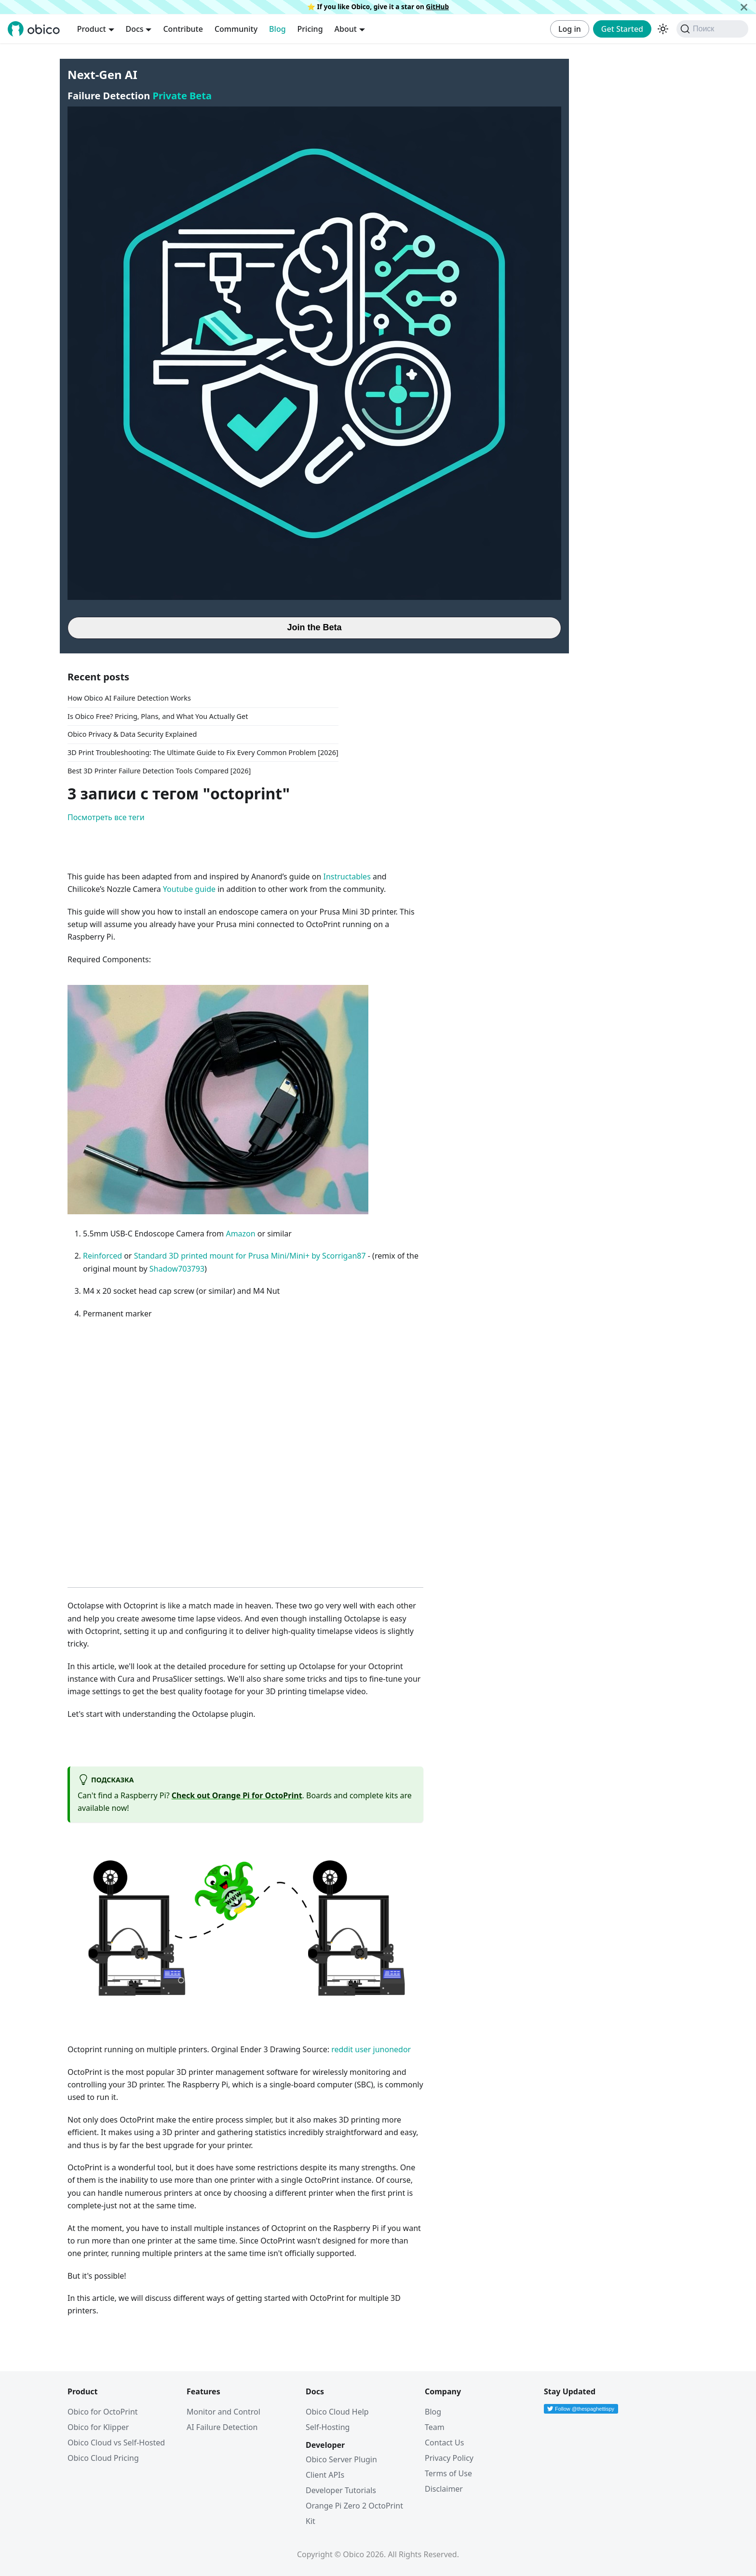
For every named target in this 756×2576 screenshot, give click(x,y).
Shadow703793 (176, 1268)
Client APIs (325, 2475)
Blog (277, 29)
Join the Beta (314, 627)
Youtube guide (189, 889)
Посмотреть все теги (106, 817)
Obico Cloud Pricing (103, 2458)
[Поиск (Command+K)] (712, 29)
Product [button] (91, 29)
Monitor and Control (223, 2411)
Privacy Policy (449, 2458)
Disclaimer (444, 2488)
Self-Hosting (328, 2427)
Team (435, 2427)
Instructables (346, 876)
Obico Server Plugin (341, 2459)
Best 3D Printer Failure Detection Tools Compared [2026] (159, 770)
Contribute (182, 29)
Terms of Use (448, 2473)
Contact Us (444, 2442)
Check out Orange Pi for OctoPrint (237, 1795)
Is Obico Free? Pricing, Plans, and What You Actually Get (158, 716)
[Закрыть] (744, 7)
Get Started (622, 29)
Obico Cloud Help (337, 2411)
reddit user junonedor (371, 2049)
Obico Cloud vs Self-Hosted (116, 2442)
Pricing (310, 29)
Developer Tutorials (341, 2490)
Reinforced (102, 1255)
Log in (569, 29)
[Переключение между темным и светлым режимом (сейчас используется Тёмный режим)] (663, 29)
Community (236, 29)
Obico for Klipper (98, 2427)
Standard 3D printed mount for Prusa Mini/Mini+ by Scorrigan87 (250, 1255)
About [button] (346, 29)
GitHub (437, 6)
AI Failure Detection (222, 2427)
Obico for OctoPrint (103, 2411)
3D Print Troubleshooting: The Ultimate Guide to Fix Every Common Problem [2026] (203, 752)
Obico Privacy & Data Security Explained (132, 734)
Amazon (240, 1233)
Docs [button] (135, 29)
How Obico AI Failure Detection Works (129, 698)
